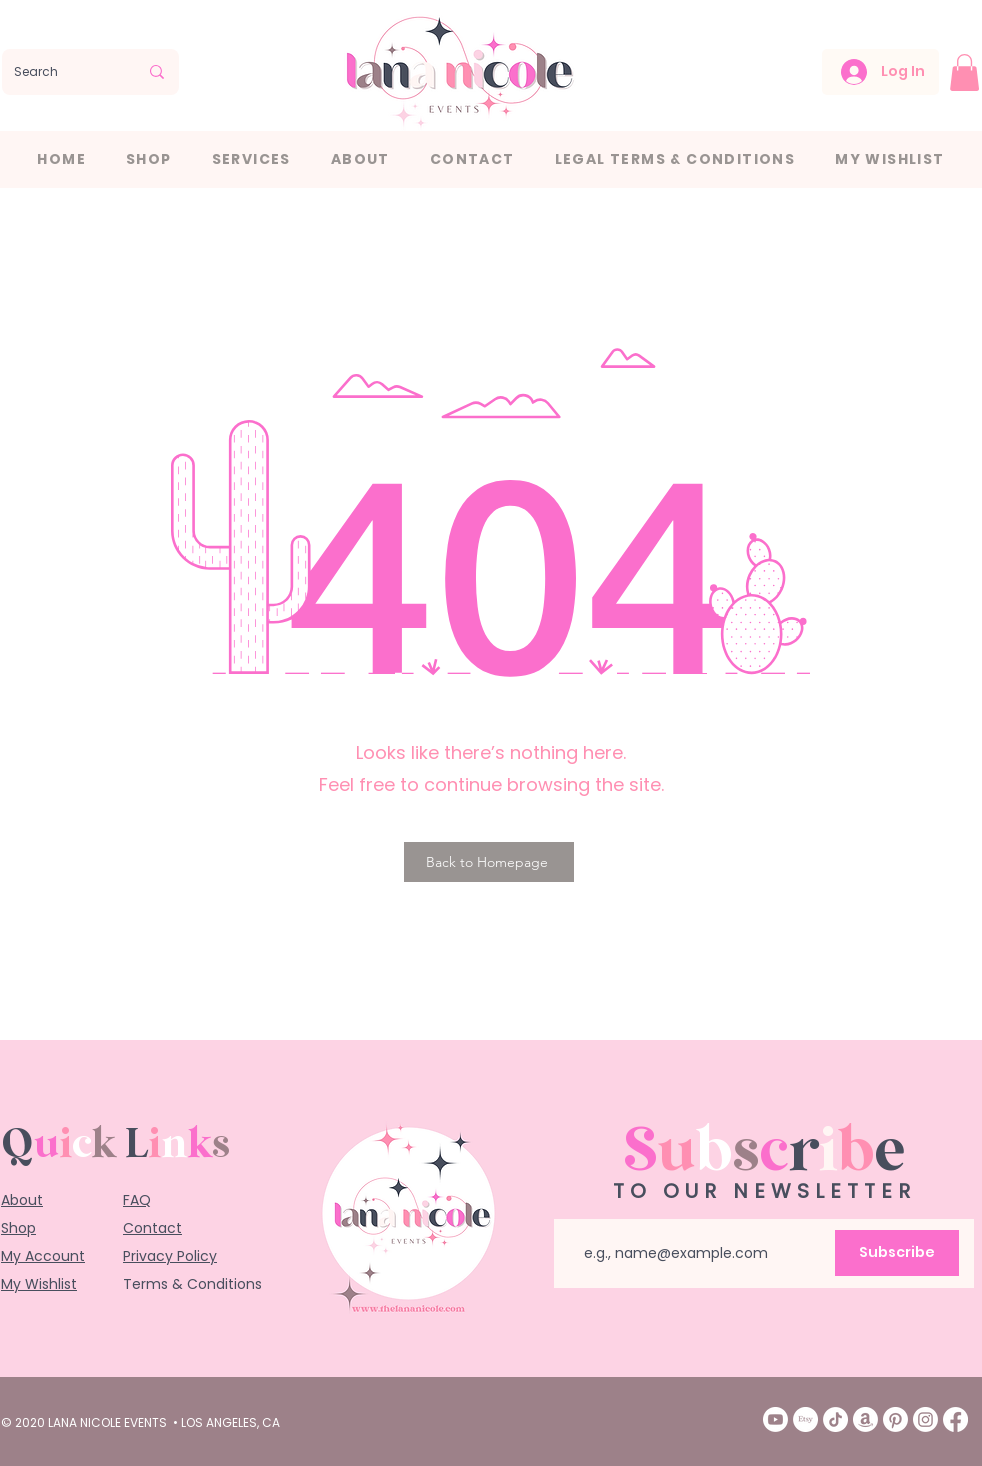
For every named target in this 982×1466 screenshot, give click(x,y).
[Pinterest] (895, 1419)
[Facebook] (955, 1419)
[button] (964, 72)
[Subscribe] (897, 1253)
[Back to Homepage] (489, 862)
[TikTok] (835, 1419)
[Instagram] (925, 1419)
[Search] (61, 72)
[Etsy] (805, 1419)
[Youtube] (775, 1419)
